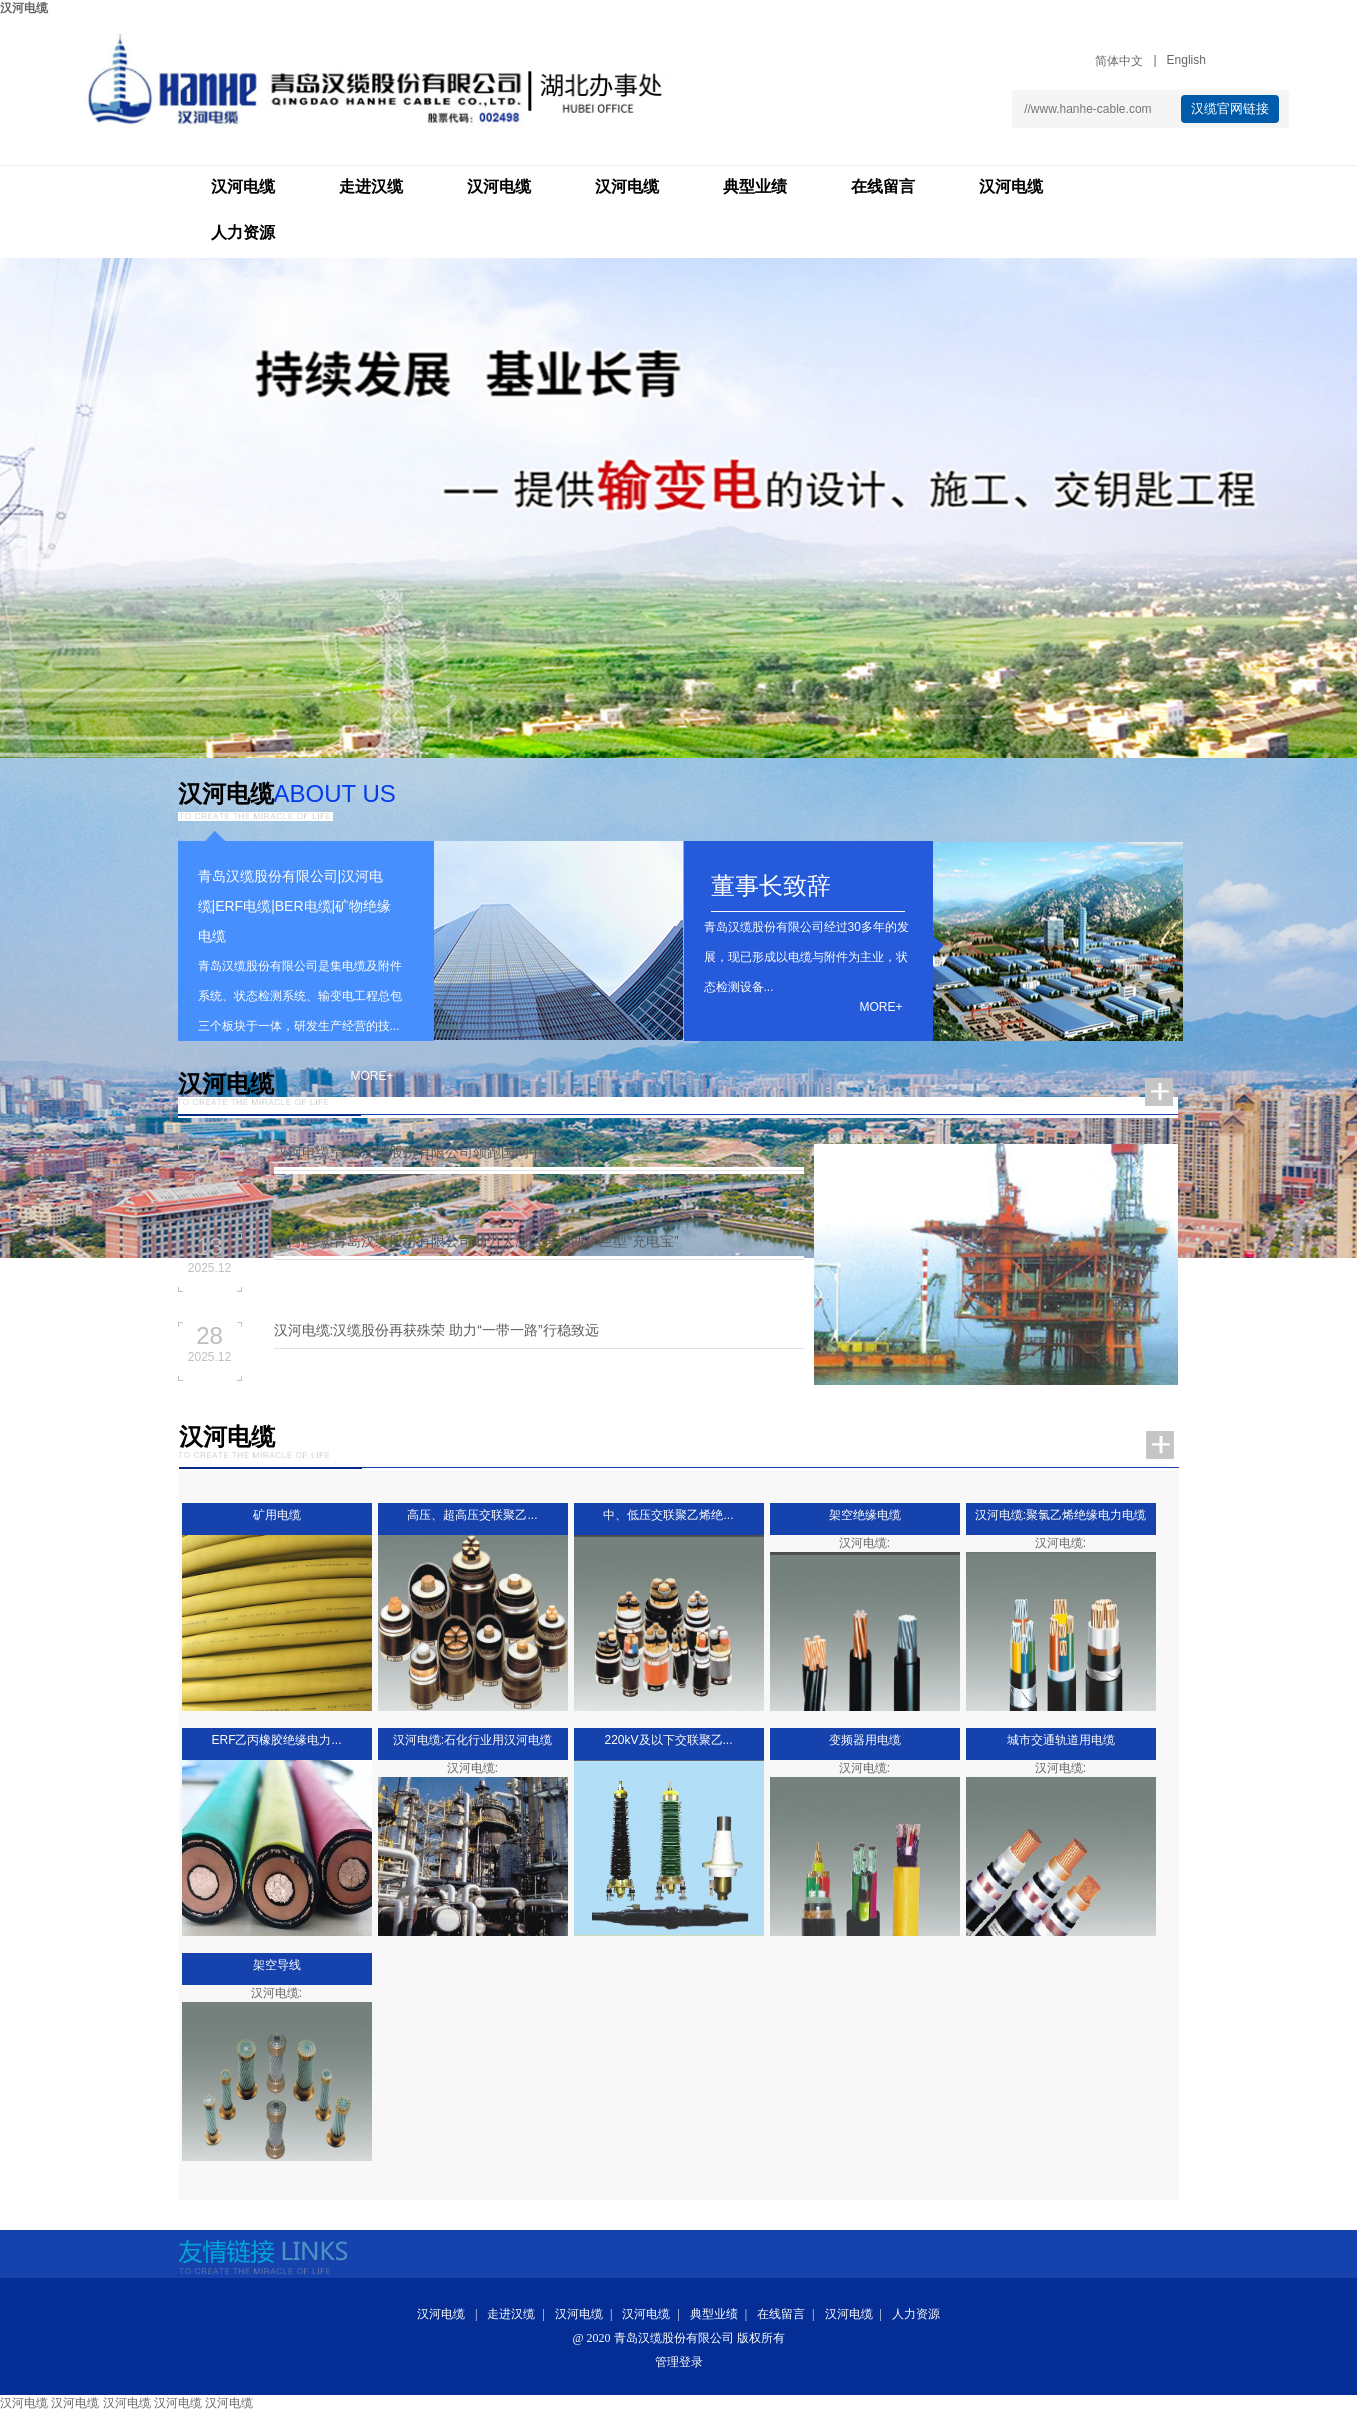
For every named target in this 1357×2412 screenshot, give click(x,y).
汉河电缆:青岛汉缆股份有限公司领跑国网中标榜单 (430, 1152)
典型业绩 (755, 186)
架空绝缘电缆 (865, 1515)
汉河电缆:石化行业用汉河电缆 (472, 1740)
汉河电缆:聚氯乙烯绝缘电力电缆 (1060, 1515)
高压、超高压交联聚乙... (472, 1515)
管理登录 (679, 2362)
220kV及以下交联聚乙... (668, 1740)
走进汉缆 (371, 186)
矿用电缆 (277, 1515)
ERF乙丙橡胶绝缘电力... (276, 1740)
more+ (371, 1076)
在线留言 (883, 186)
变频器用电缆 (865, 1740)
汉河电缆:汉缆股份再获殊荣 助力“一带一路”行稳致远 (436, 1330)
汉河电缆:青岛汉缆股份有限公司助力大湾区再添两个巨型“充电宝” (476, 1241)
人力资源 (243, 232)
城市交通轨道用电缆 (1061, 1740)
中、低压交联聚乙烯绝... (668, 1515)
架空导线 (277, 1965)
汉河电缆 (24, 8)
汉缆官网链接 (1230, 108)
